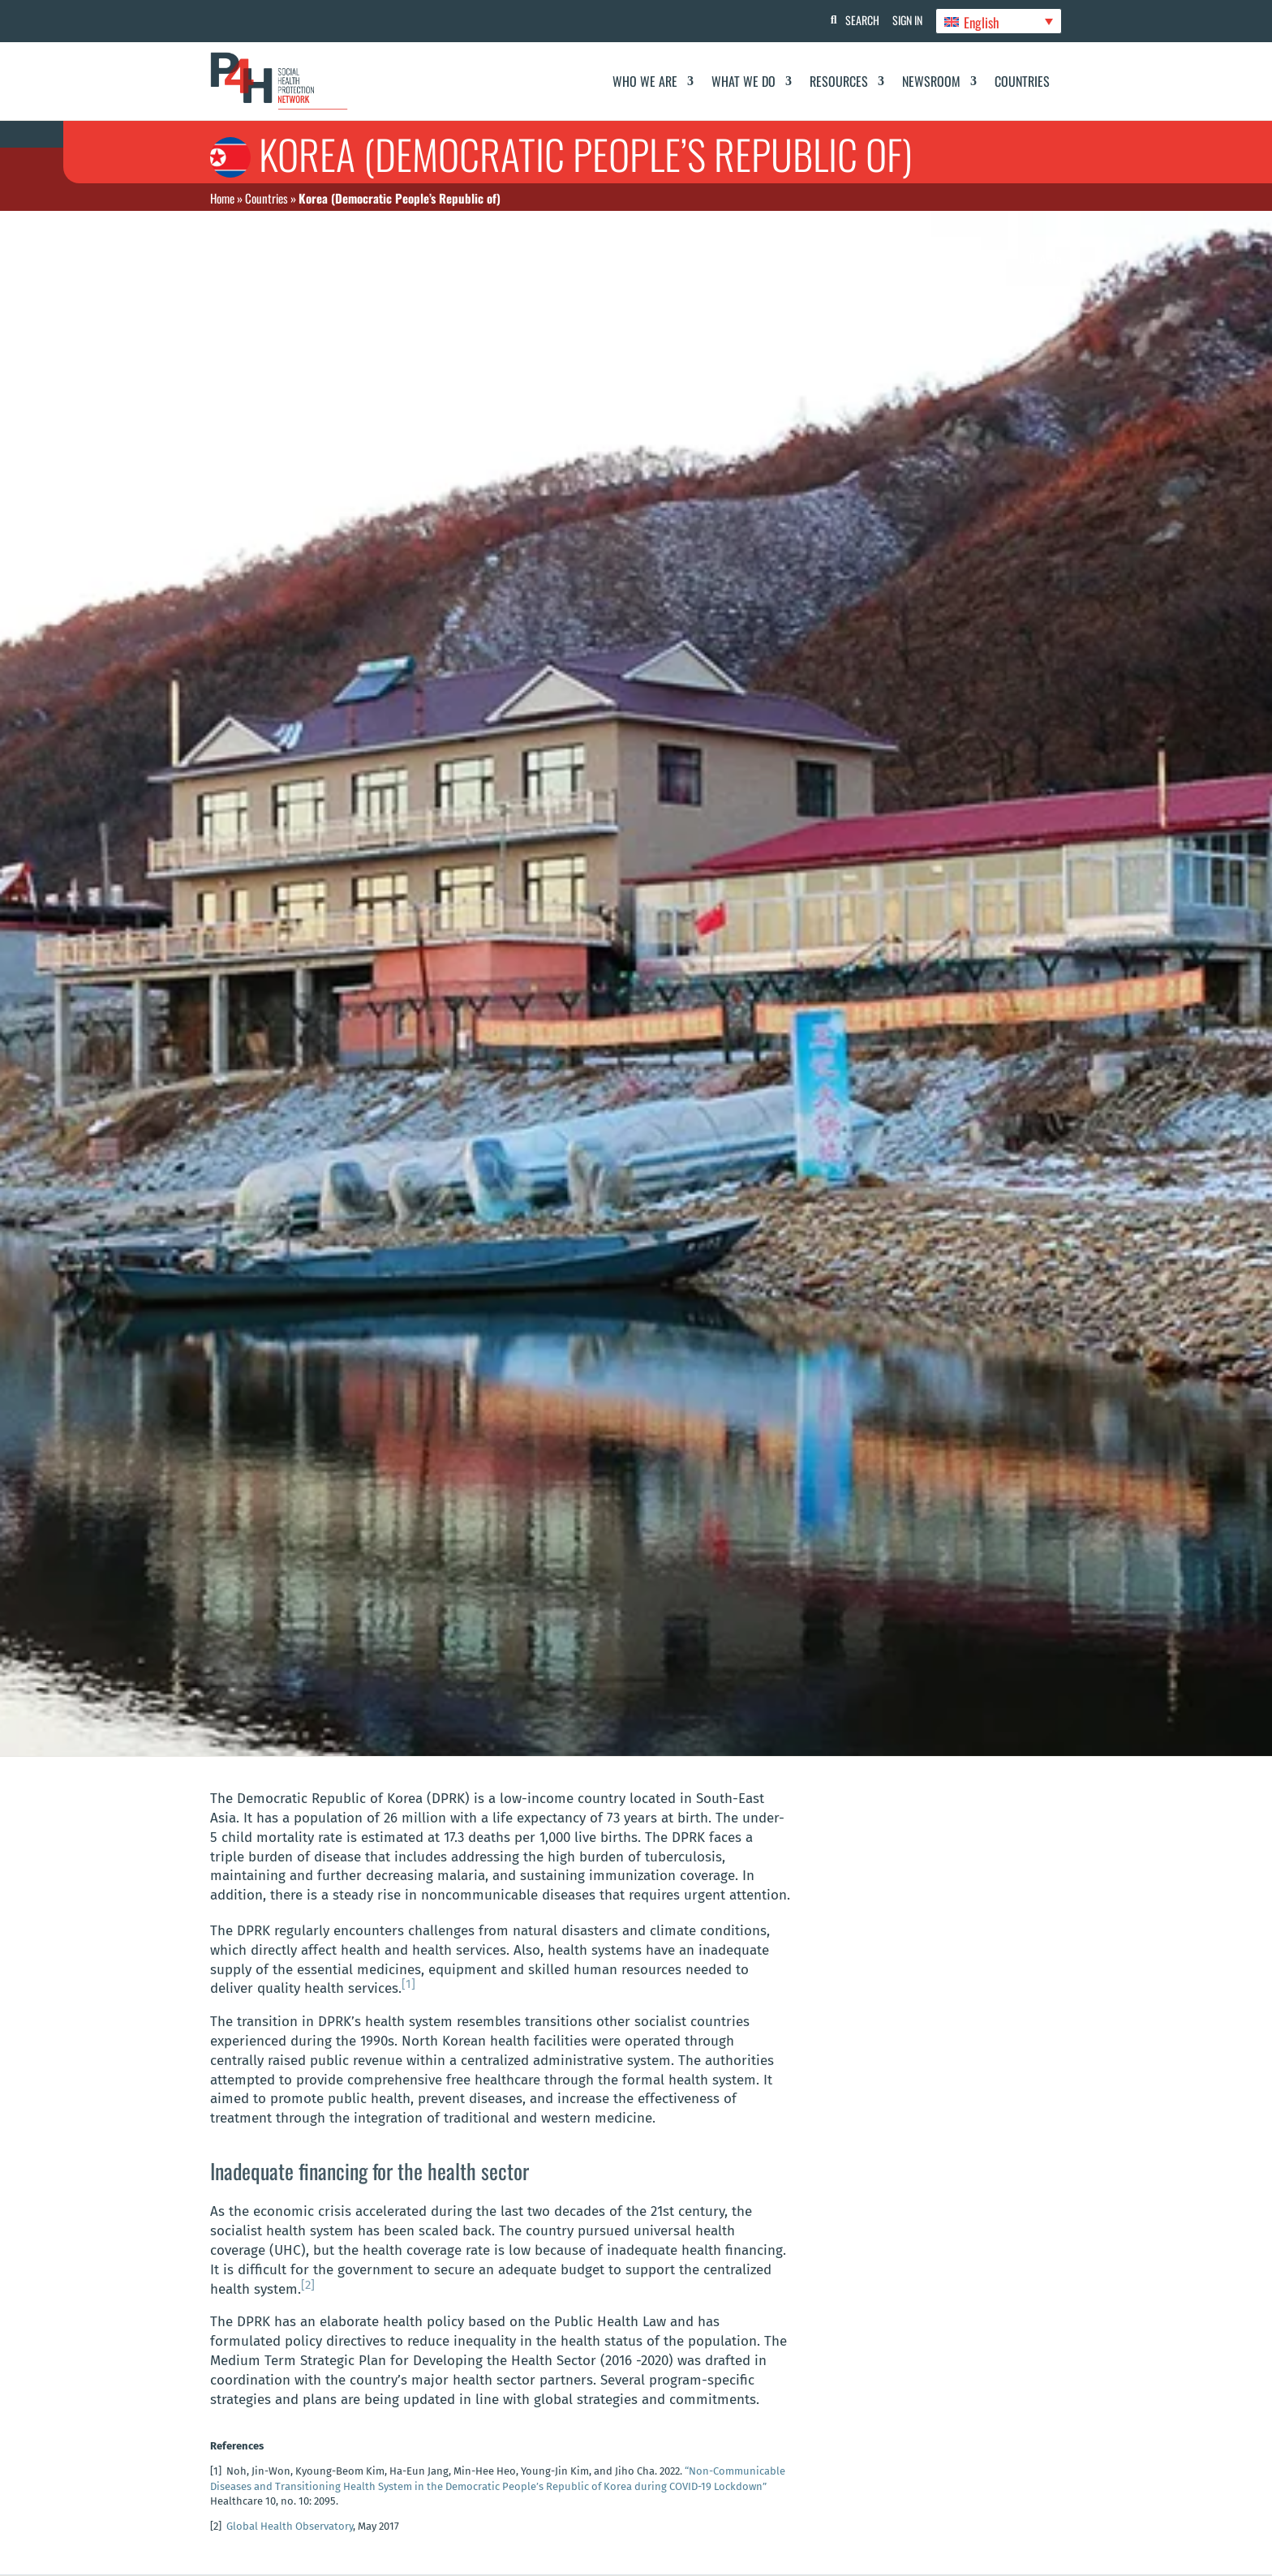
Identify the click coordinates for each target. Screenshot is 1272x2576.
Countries (1022, 81)
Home (222, 198)
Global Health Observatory (289, 2526)
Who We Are (644, 81)
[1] (408, 1984)
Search (856, 19)
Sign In (904, 19)
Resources (839, 81)
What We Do (743, 81)
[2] (308, 2285)
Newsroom (931, 81)
